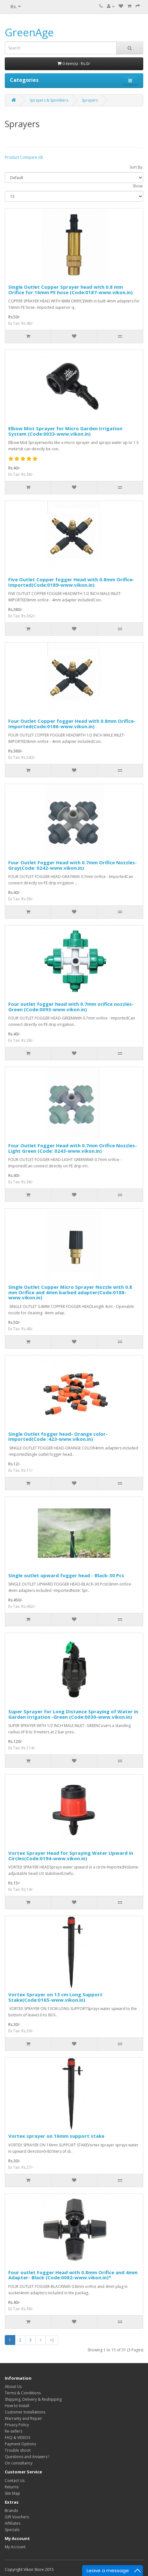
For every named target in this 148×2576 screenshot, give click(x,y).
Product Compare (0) (24, 157)
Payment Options (20, 2444)
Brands (11, 2510)
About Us (13, 2386)
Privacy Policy (17, 2424)
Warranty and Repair (23, 2418)
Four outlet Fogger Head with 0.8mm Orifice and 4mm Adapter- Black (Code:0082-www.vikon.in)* (72, 2275)
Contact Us (15, 2480)
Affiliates (12, 2523)
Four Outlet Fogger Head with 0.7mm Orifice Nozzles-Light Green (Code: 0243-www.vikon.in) (72, 1148)
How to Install (17, 2405)
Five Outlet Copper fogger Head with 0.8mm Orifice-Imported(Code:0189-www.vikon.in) (71, 582)
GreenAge (29, 32)
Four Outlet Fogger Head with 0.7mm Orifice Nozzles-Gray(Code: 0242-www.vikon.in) (72, 865)
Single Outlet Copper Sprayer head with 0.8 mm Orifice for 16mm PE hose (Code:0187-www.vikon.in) (70, 289)
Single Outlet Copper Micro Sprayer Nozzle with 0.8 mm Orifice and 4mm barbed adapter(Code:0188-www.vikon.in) (70, 1292)
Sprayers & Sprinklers (49, 100)
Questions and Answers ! (27, 2456)
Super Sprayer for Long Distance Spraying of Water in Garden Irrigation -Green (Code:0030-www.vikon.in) (73, 1714)
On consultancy (18, 2463)
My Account (15, 2547)
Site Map (12, 2493)
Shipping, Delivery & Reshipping (33, 2399)
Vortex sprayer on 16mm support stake (56, 2136)
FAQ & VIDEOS (17, 2437)
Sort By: (136, 167)
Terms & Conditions (23, 2393)
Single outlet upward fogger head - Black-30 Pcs (66, 1575)
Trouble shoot (18, 2450)
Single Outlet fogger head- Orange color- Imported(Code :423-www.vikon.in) (58, 1436)
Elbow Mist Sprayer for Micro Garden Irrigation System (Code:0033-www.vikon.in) (65, 431)
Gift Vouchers (17, 2517)
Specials (12, 2529)
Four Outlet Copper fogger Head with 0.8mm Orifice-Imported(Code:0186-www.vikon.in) (72, 723)
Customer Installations (25, 2412)
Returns (11, 2487)
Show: (138, 186)
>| (52, 2340)
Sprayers (90, 100)
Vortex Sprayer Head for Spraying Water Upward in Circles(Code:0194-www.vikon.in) (70, 1855)
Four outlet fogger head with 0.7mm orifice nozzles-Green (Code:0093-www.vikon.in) (71, 1006)
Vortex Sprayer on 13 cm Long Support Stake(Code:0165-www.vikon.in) (55, 1997)
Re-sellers (13, 2431)
